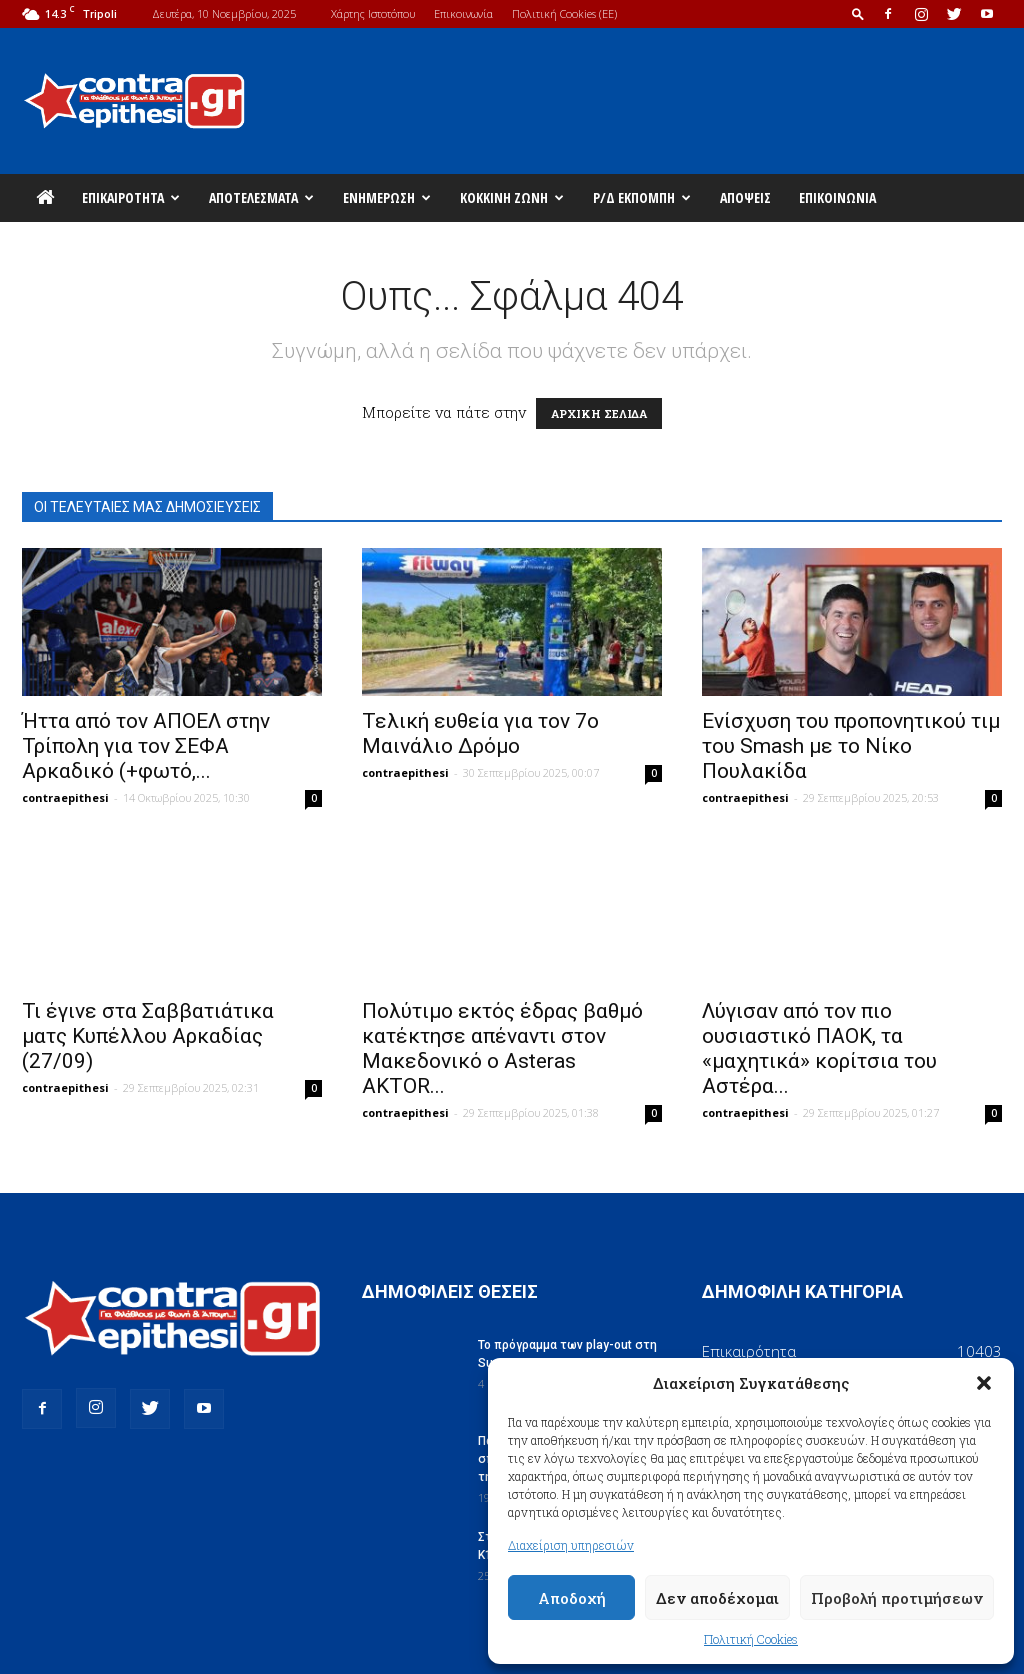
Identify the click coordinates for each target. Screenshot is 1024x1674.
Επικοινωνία (463, 13)
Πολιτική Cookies (751, 1639)
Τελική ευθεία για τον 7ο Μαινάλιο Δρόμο (480, 733)
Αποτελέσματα (261, 197)
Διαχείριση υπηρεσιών (571, 1545)
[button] (984, 1383)
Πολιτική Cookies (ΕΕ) (564, 13)
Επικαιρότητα (131, 197)
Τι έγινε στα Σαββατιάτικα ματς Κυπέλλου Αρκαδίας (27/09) (148, 1036)
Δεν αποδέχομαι (717, 1598)
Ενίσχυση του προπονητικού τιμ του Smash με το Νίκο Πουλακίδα (851, 746)
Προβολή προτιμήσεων (897, 1598)
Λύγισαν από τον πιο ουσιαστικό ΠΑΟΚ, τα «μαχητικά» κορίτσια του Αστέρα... (819, 1048)
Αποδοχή (572, 1598)
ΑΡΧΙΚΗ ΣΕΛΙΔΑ (599, 413)
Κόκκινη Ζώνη (512, 197)
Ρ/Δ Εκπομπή (642, 197)
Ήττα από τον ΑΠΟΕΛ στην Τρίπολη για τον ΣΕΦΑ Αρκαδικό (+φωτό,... (146, 746)
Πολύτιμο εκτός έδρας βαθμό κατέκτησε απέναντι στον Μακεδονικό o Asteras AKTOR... (502, 1048)
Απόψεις (745, 197)
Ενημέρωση (387, 197)
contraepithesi (65, 797)
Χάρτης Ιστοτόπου (373, 13)
